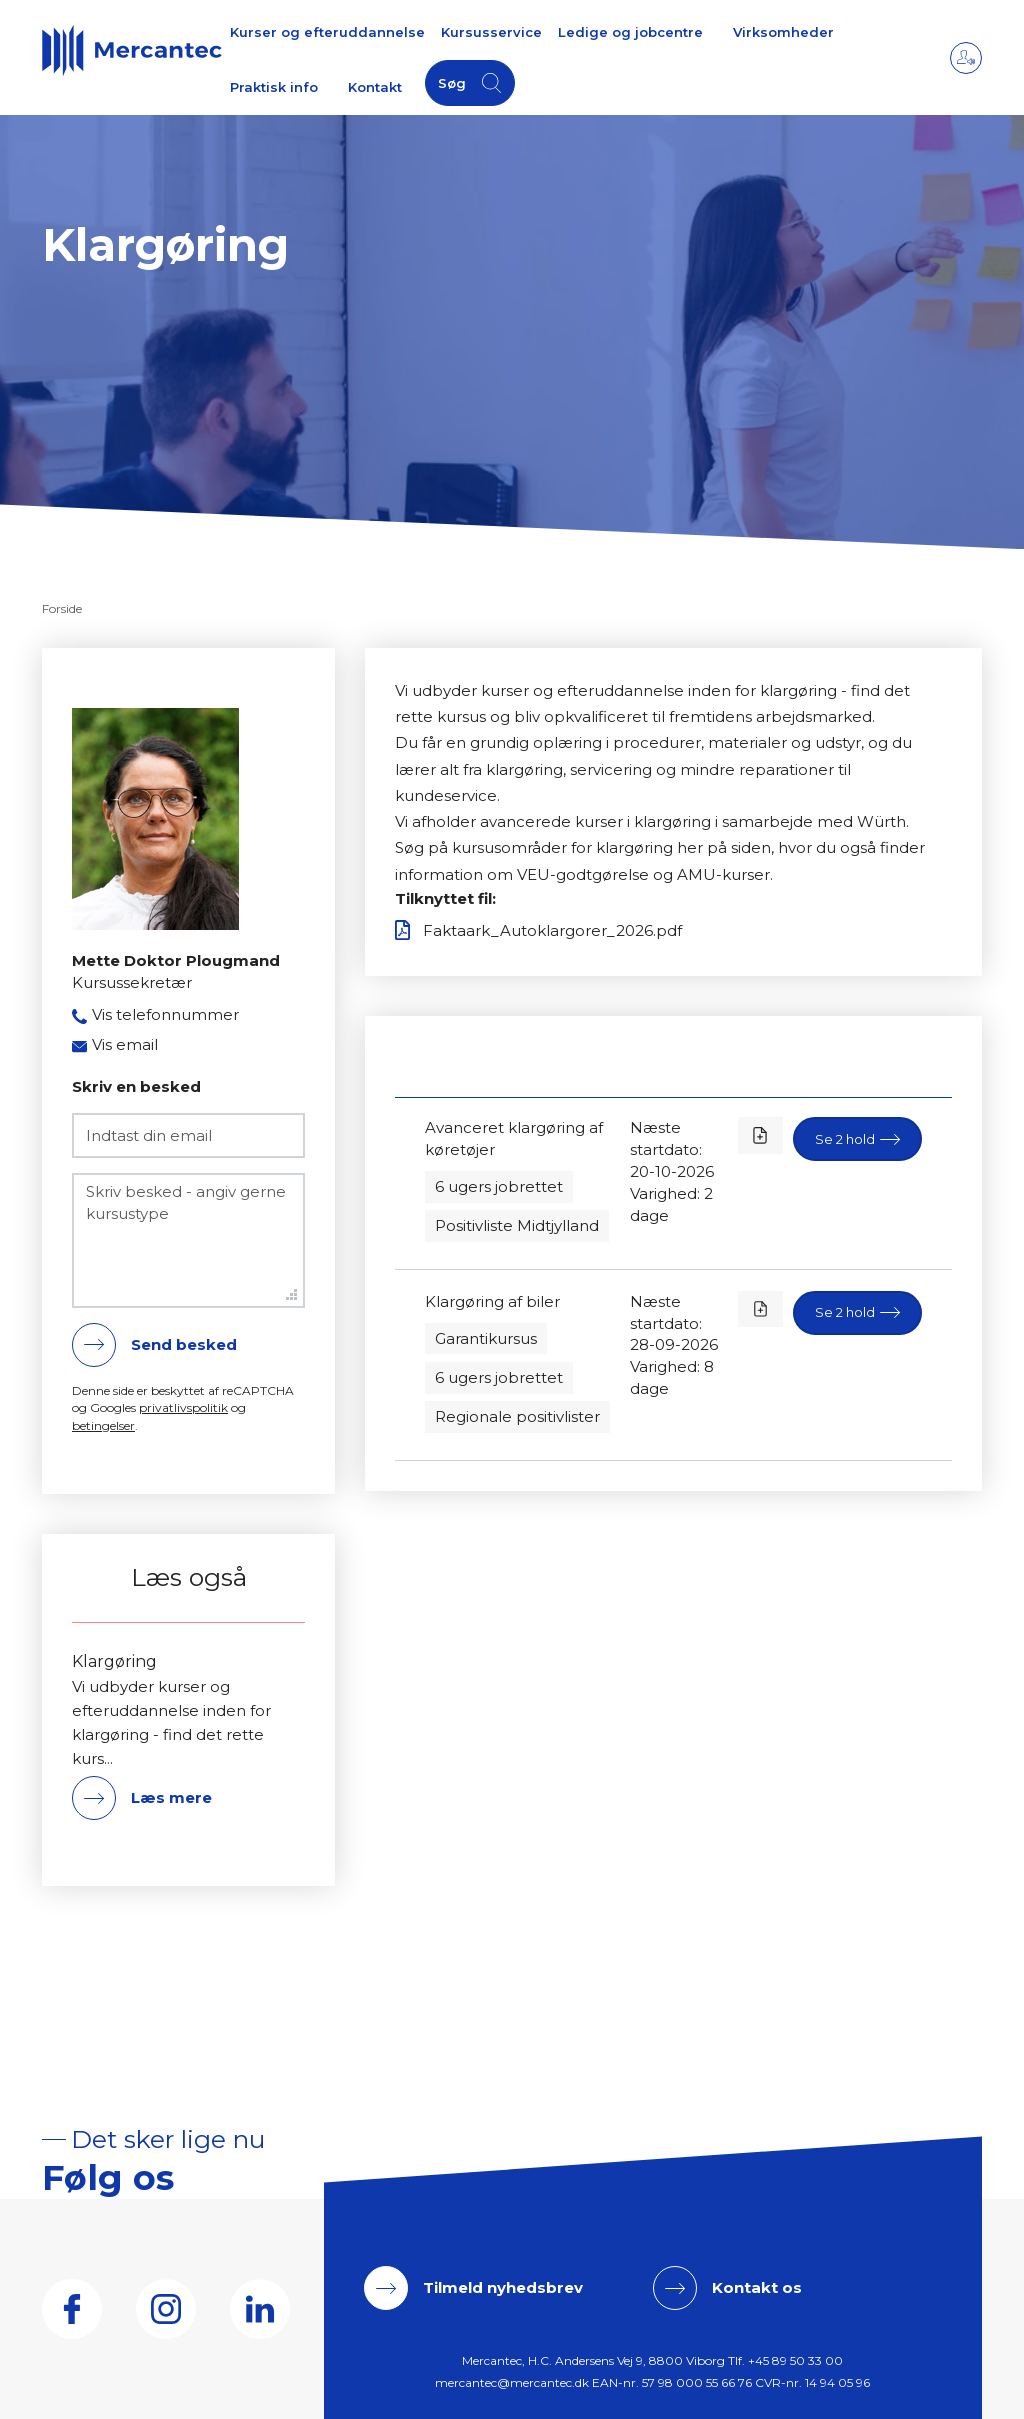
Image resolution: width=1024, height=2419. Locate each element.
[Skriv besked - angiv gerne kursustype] (188, 1240)
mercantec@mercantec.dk (512, 2382)
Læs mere (171, 1797)
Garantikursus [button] (486, 1338)
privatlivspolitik (183, 1407)
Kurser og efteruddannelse (327, 32)
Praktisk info (274, 87)
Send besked (184, 1344)
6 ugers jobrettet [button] (499, 1186)
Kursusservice (491, 32)
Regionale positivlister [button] (517, 1416)
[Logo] (132, 50)
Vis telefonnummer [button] (165, 1014)
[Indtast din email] (188, 1135)
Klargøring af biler (492, 1301)
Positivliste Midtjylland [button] (517, 1225)
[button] (857, 1139)
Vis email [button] (125, 1044)
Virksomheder (783, 32)
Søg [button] (452, 83)
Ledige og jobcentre (630, 32)
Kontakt (375, 87)
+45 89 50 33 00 (795, 2360)
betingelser (103, 1425)
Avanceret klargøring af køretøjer (514, 1138)
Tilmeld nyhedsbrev (503, 2287)
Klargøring (114, 1662)
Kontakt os (757, 2287)
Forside (62, 608)
